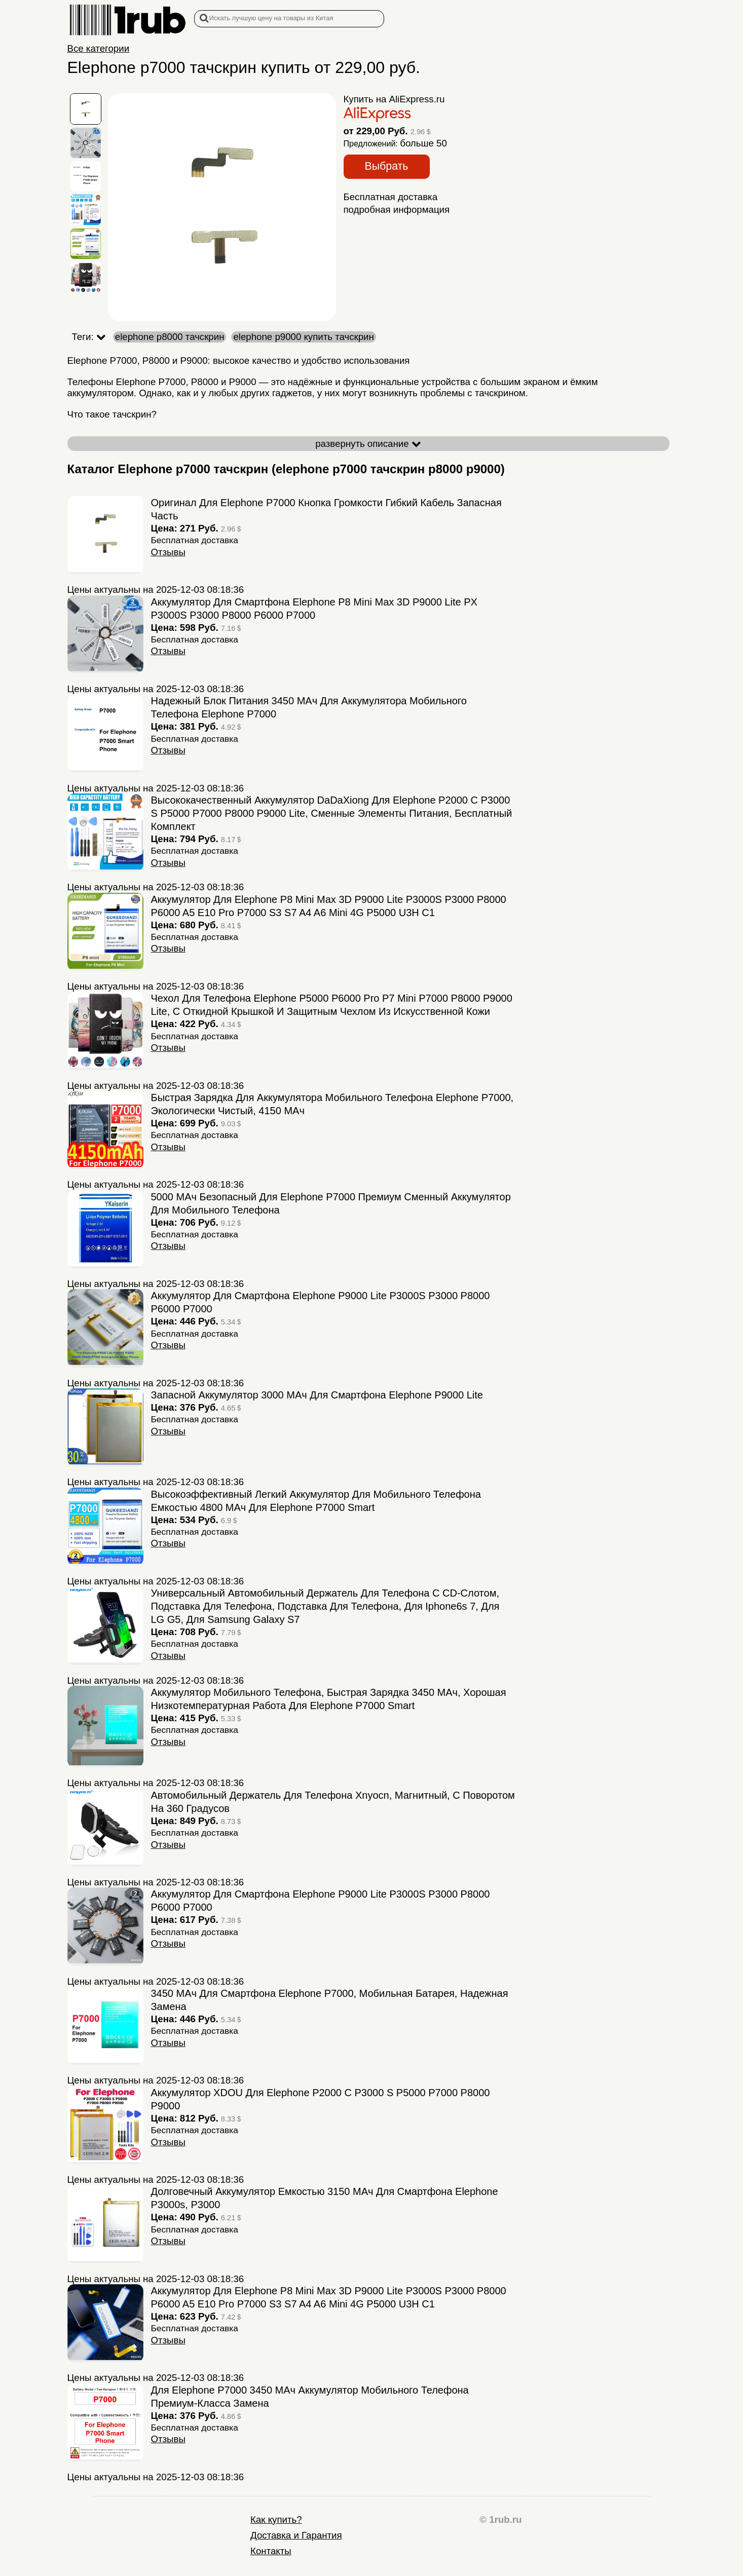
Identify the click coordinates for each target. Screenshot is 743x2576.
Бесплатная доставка (391, 197)
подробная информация (397, 209)
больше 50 (423, 143)
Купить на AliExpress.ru (394, 99)
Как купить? (276, 2519)
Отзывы (168, 552)
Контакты (270, 2551)
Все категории (98, 48)
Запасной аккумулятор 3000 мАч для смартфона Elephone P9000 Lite (317, 1394)
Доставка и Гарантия (296, 2535)
